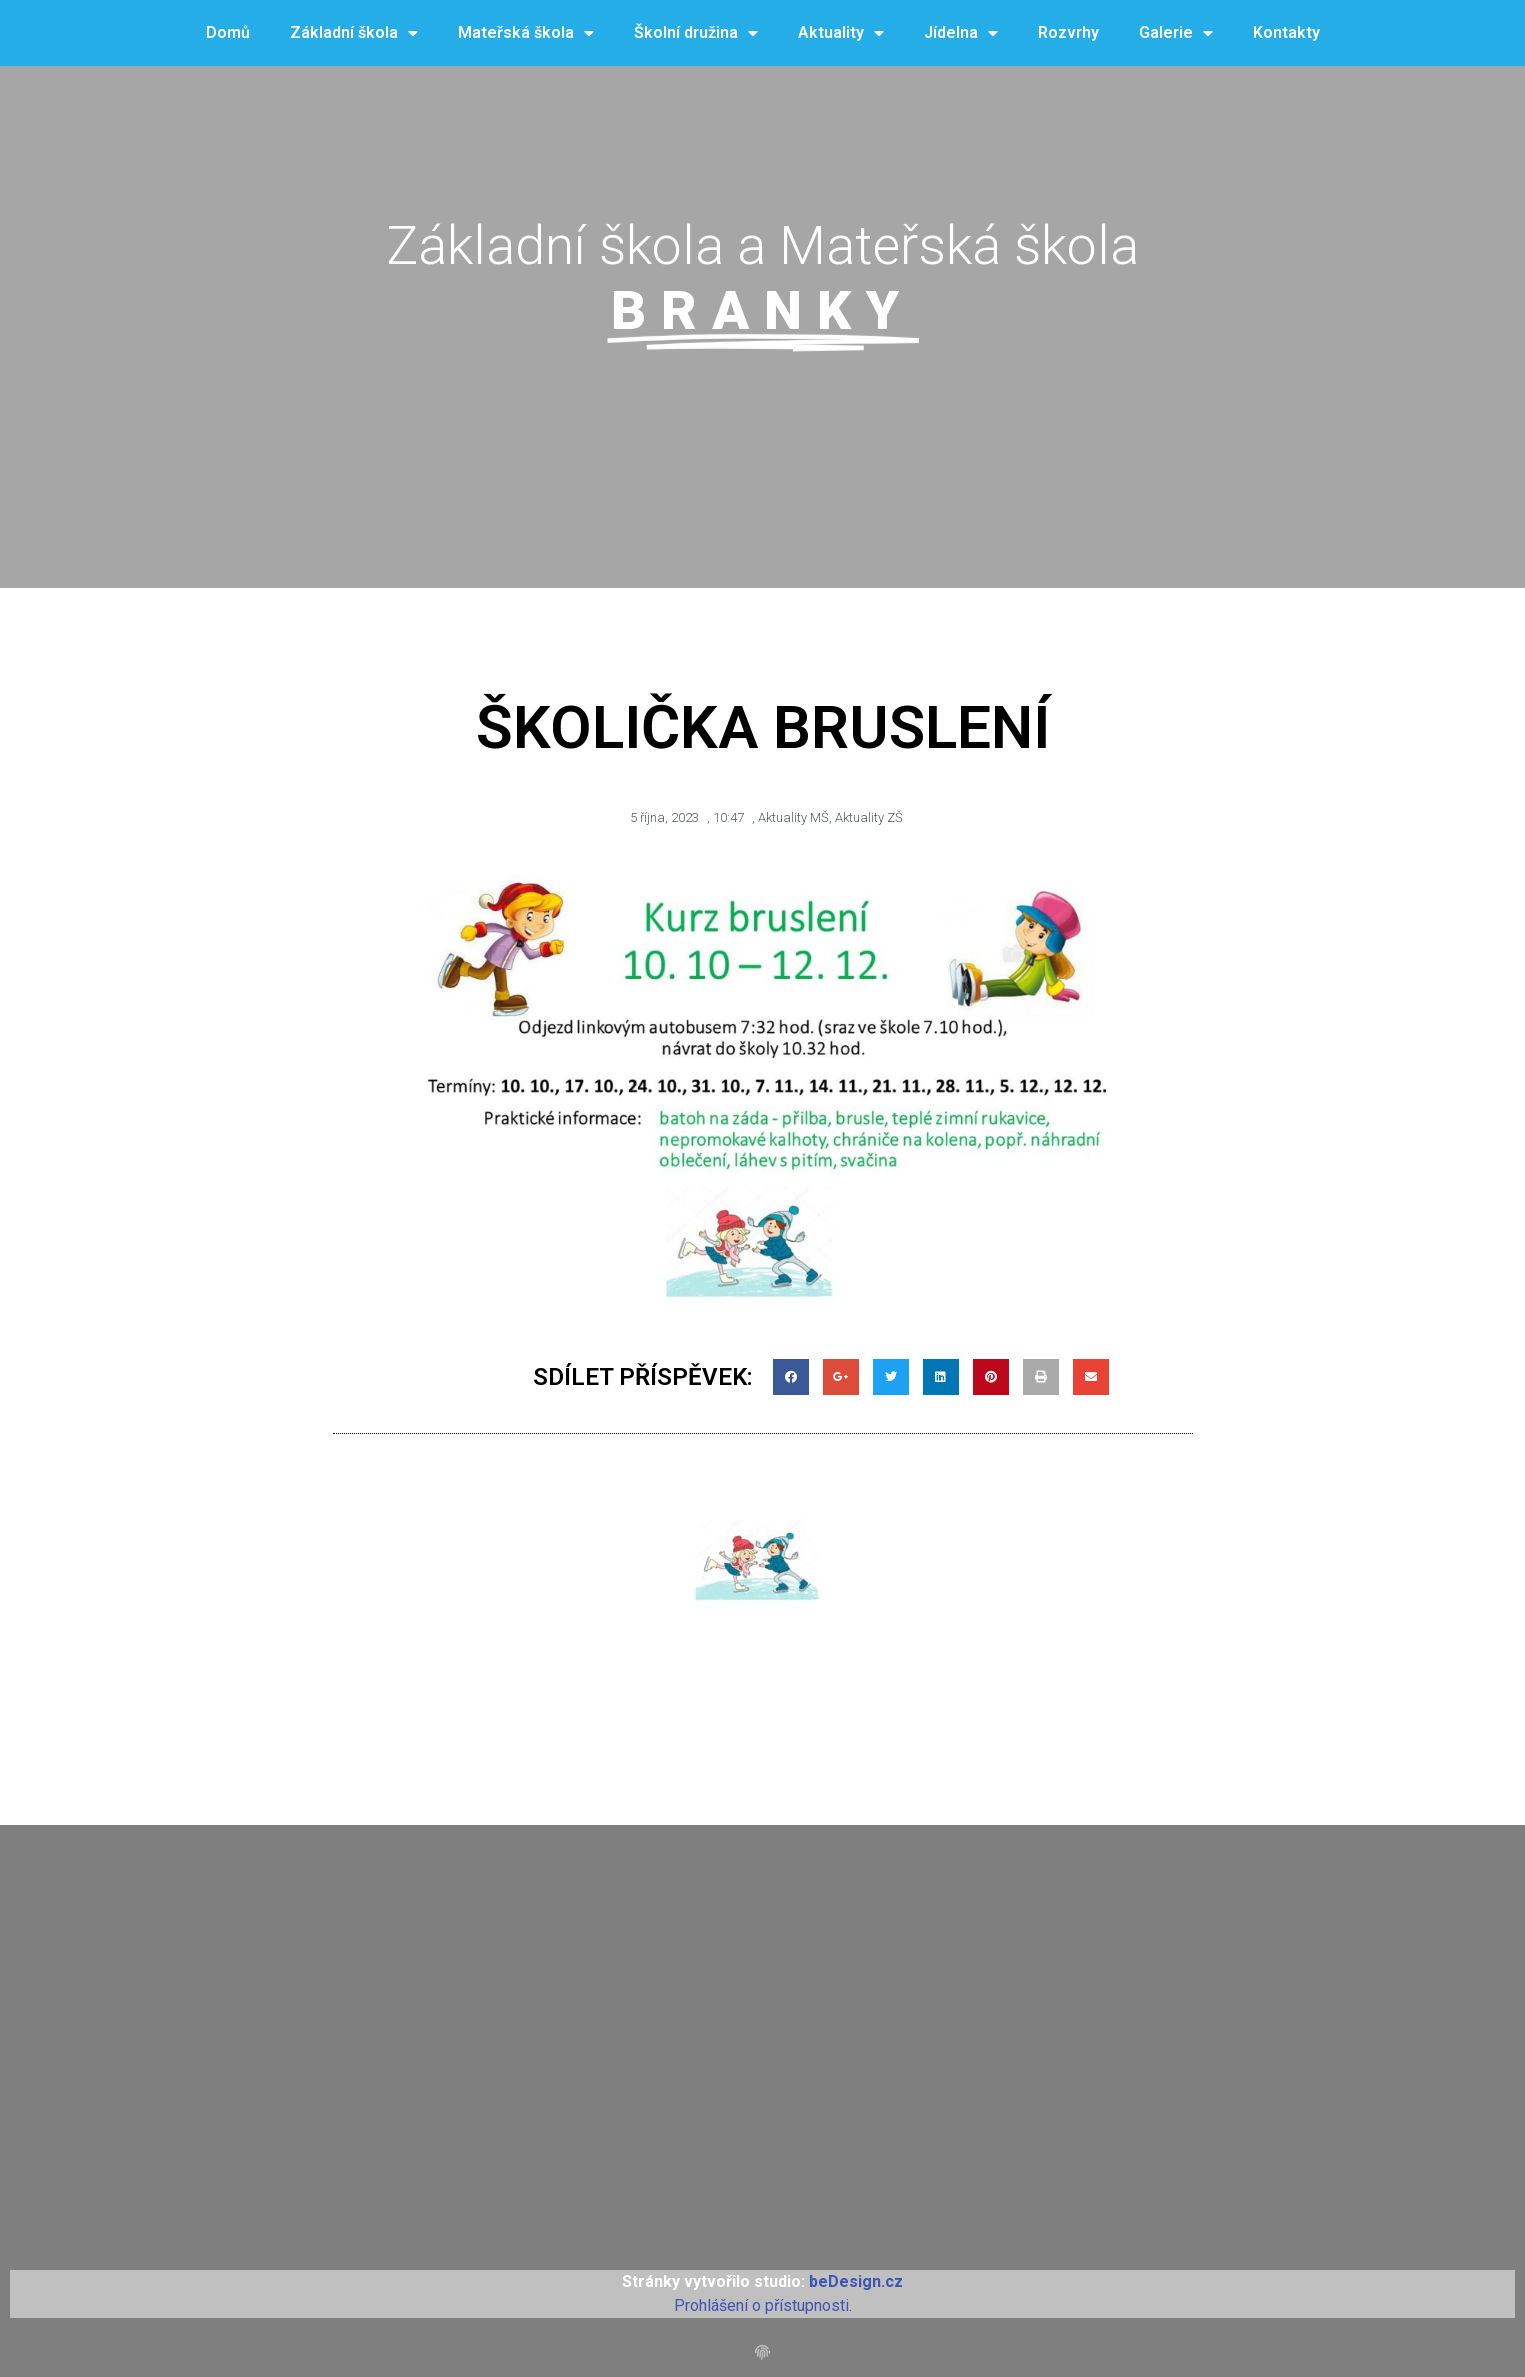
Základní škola (354, 33)
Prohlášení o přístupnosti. (763, 2305)
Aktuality (841, 33)
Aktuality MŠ (793, 817)
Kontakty (1286, 32)
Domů (228, 32)
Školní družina (696, 33)
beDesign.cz (856, 2281)
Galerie (1176, 33)
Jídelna (961, 33)
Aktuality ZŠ (869, 817)
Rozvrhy (1068, 32)
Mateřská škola (526, 33)
